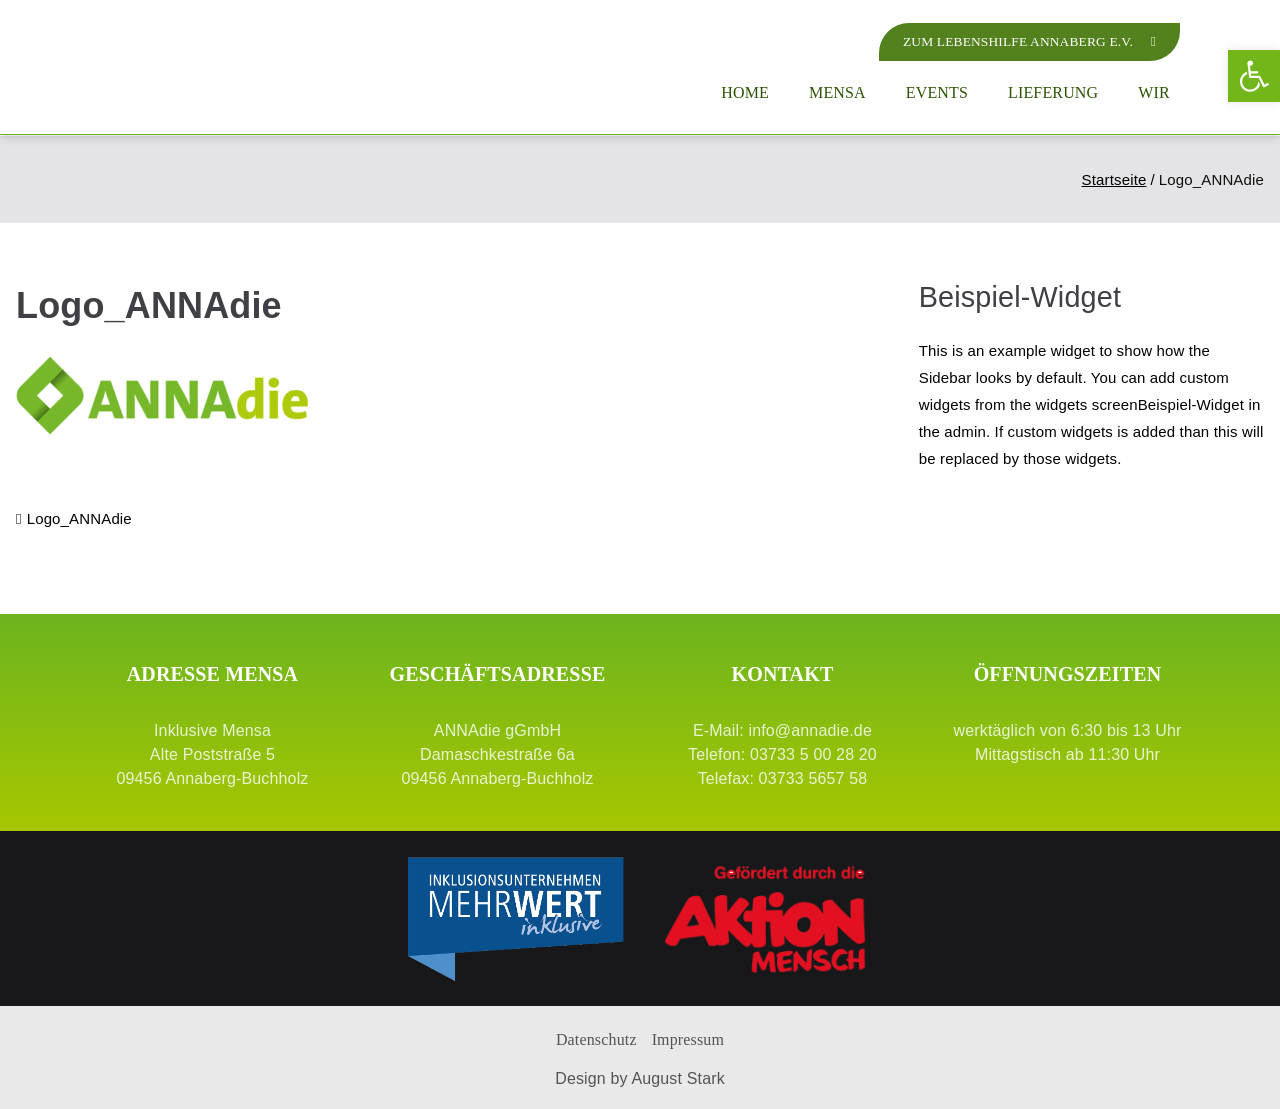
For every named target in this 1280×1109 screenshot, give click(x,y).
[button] (1254, 76)
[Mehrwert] (515, 918)
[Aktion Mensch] (765, 918)
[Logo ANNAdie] (217, 67)
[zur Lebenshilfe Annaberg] (1024, 42)
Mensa (837, 92)
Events (937, 92)
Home (745, 92)
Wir (1154, 92)
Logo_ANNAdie (79, 518)
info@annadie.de (809, 730)
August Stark (677, 1078)
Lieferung (1053, 92)
